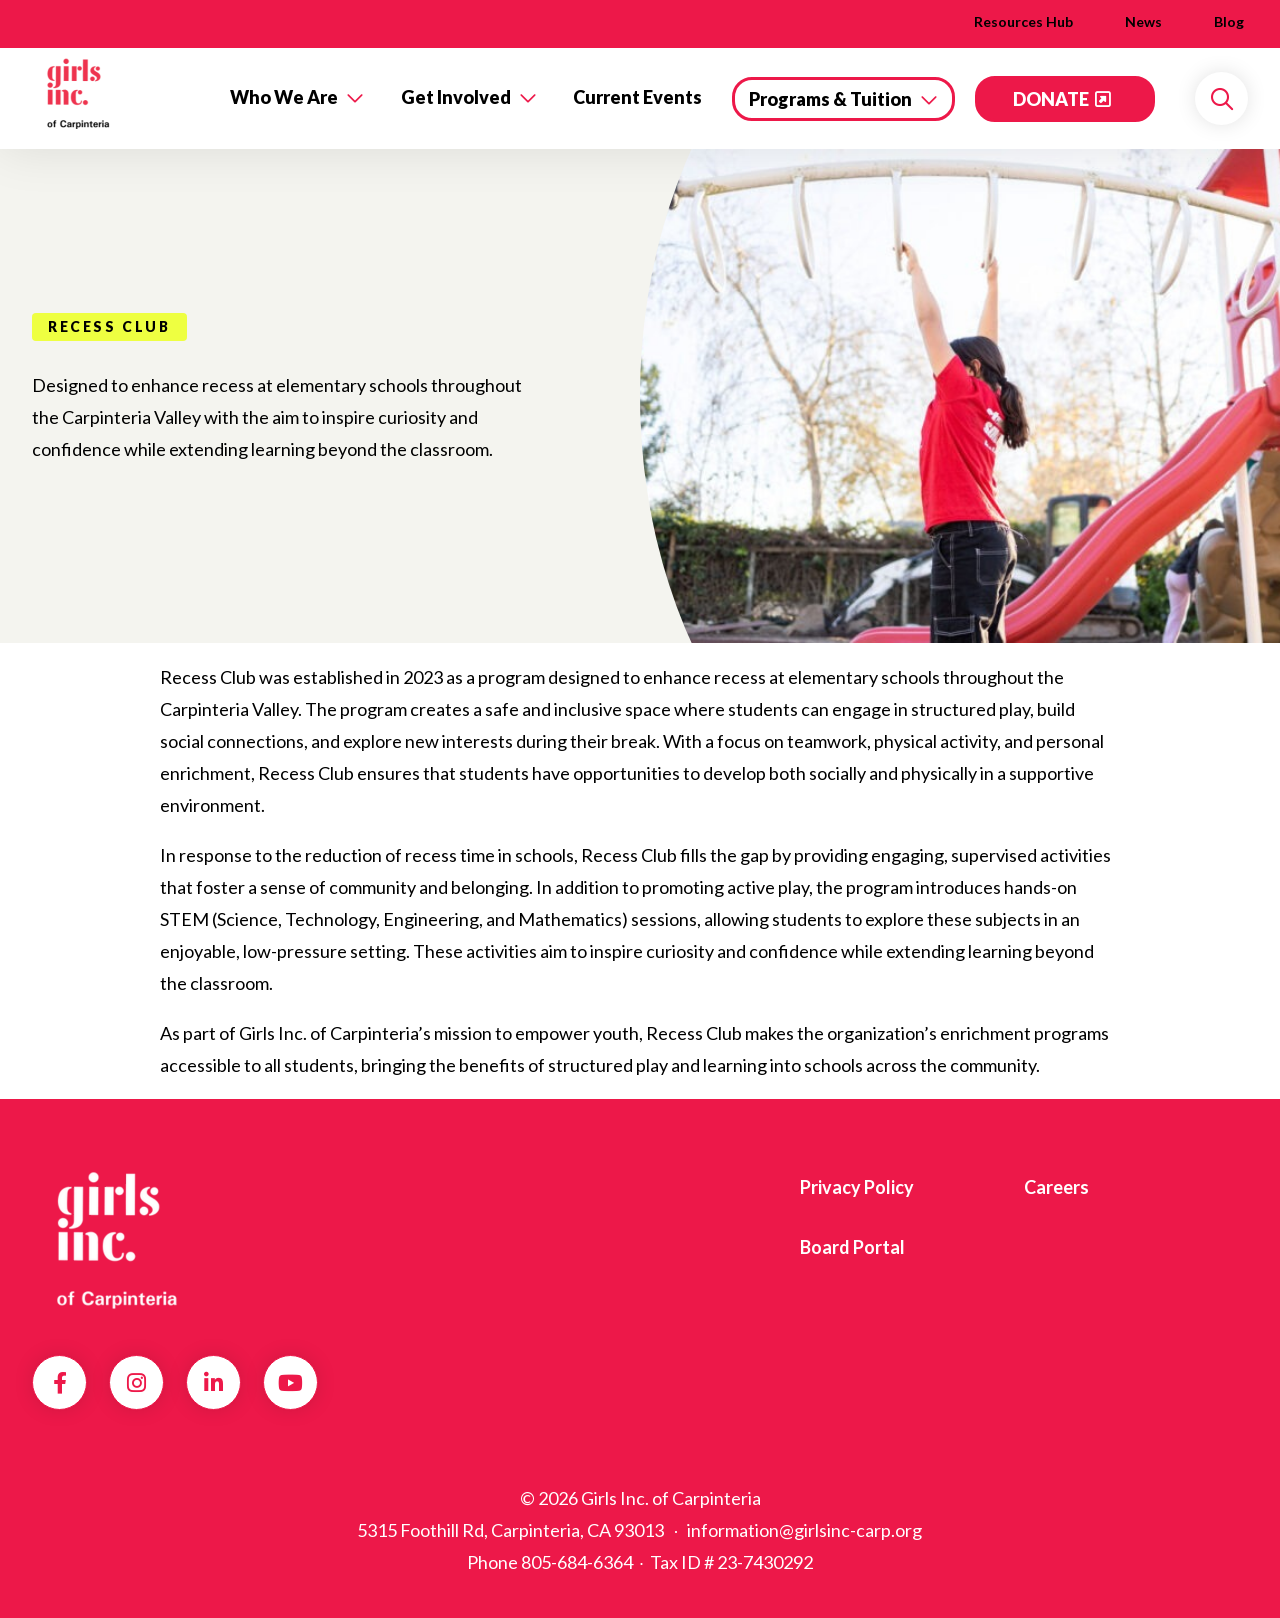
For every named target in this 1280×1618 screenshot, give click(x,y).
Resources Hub (1023, 21)
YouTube (290, 1383)
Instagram (136, 1383)
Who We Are (284, 97)
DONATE (1051, 99)
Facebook (60, 1383)
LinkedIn (213, 1383)
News (1143, 21)
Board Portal (852, 1247)
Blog (1229, 21)
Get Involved (456, 97)
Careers (1056, 1187)
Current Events (637, 97)
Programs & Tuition (830, 99)
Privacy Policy (857, 1187)
